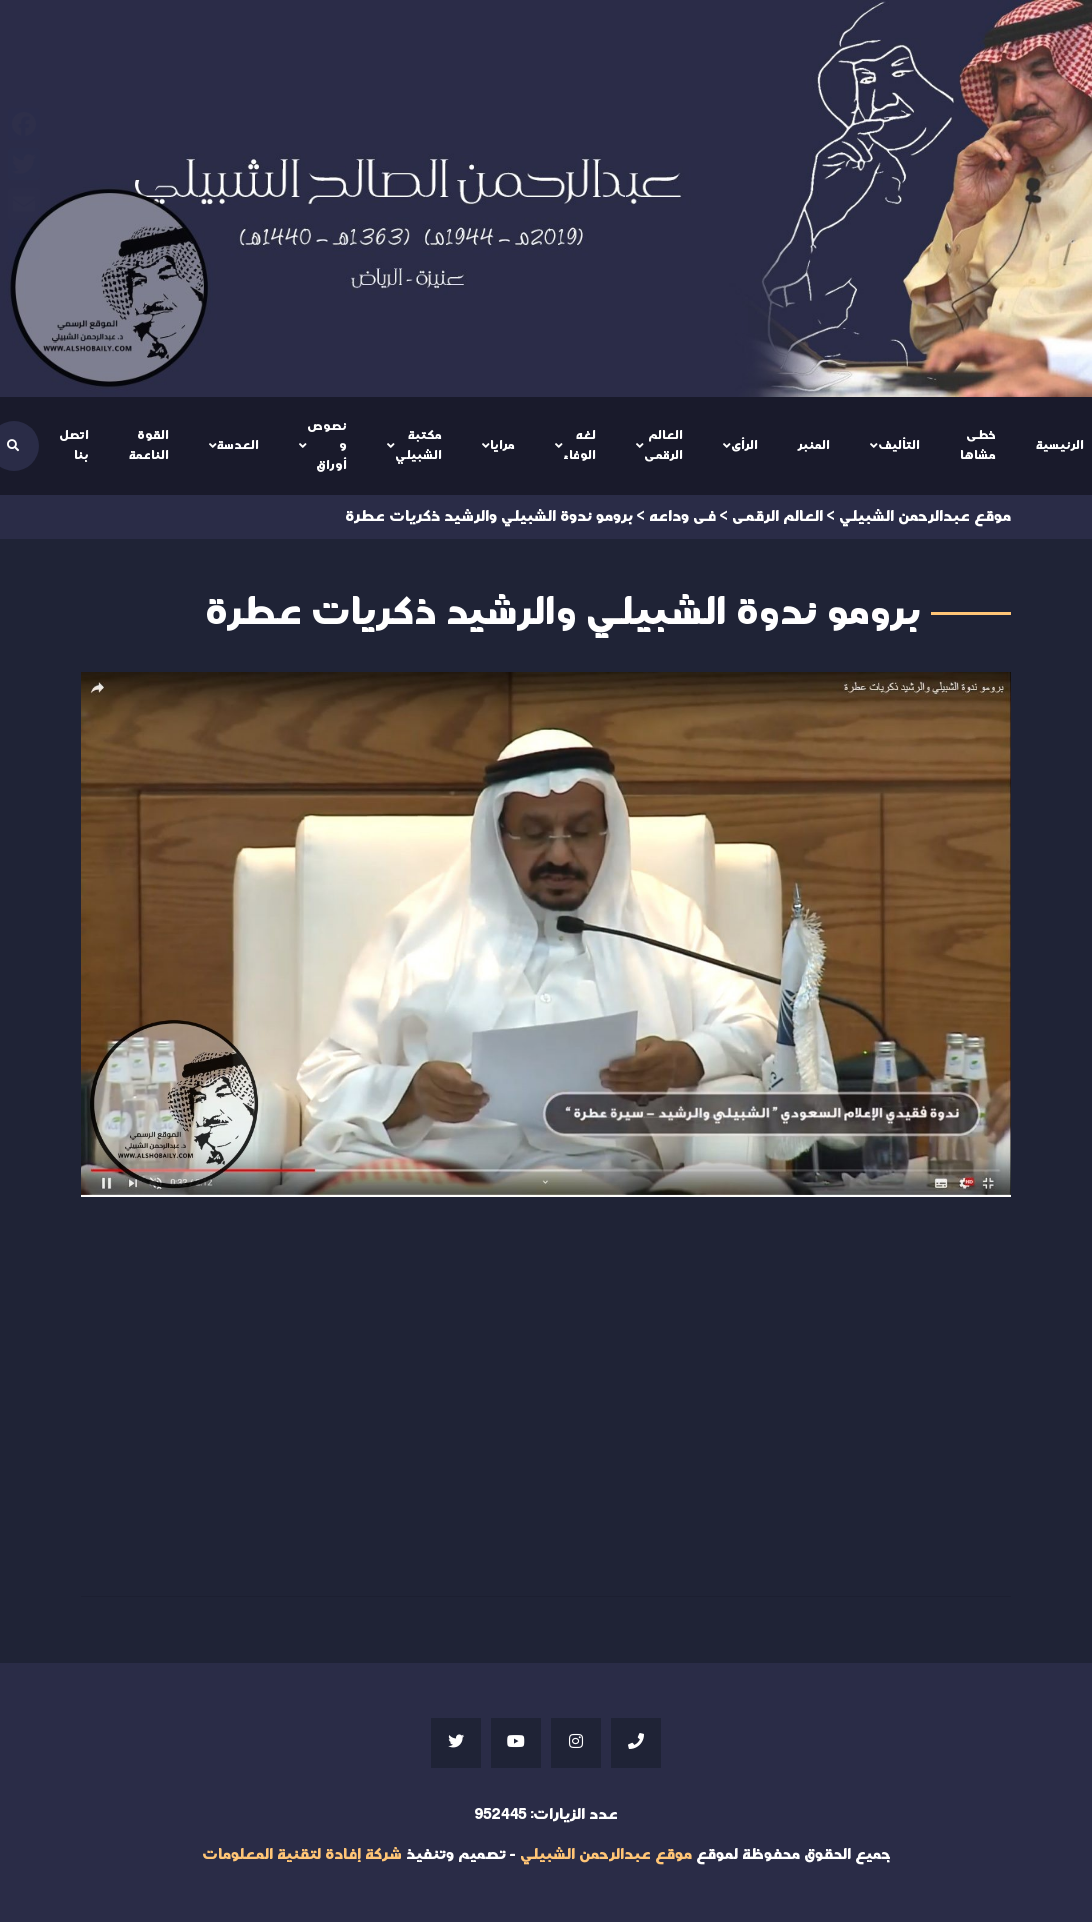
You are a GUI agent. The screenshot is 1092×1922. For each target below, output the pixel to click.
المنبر (814, 445)
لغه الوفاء (579, 445)
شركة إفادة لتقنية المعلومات (302, 1854)
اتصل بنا (74, 445)
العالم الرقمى (663, 445)
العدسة (238, 445)
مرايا (502, 445)
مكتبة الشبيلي (418, 445)
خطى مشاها (978, 445)
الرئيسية (1060, 445)
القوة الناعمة (149, 445)
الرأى (744, 445)
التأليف (899, 445)
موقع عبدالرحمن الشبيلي (606, 1854)
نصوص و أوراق (327, 445)
